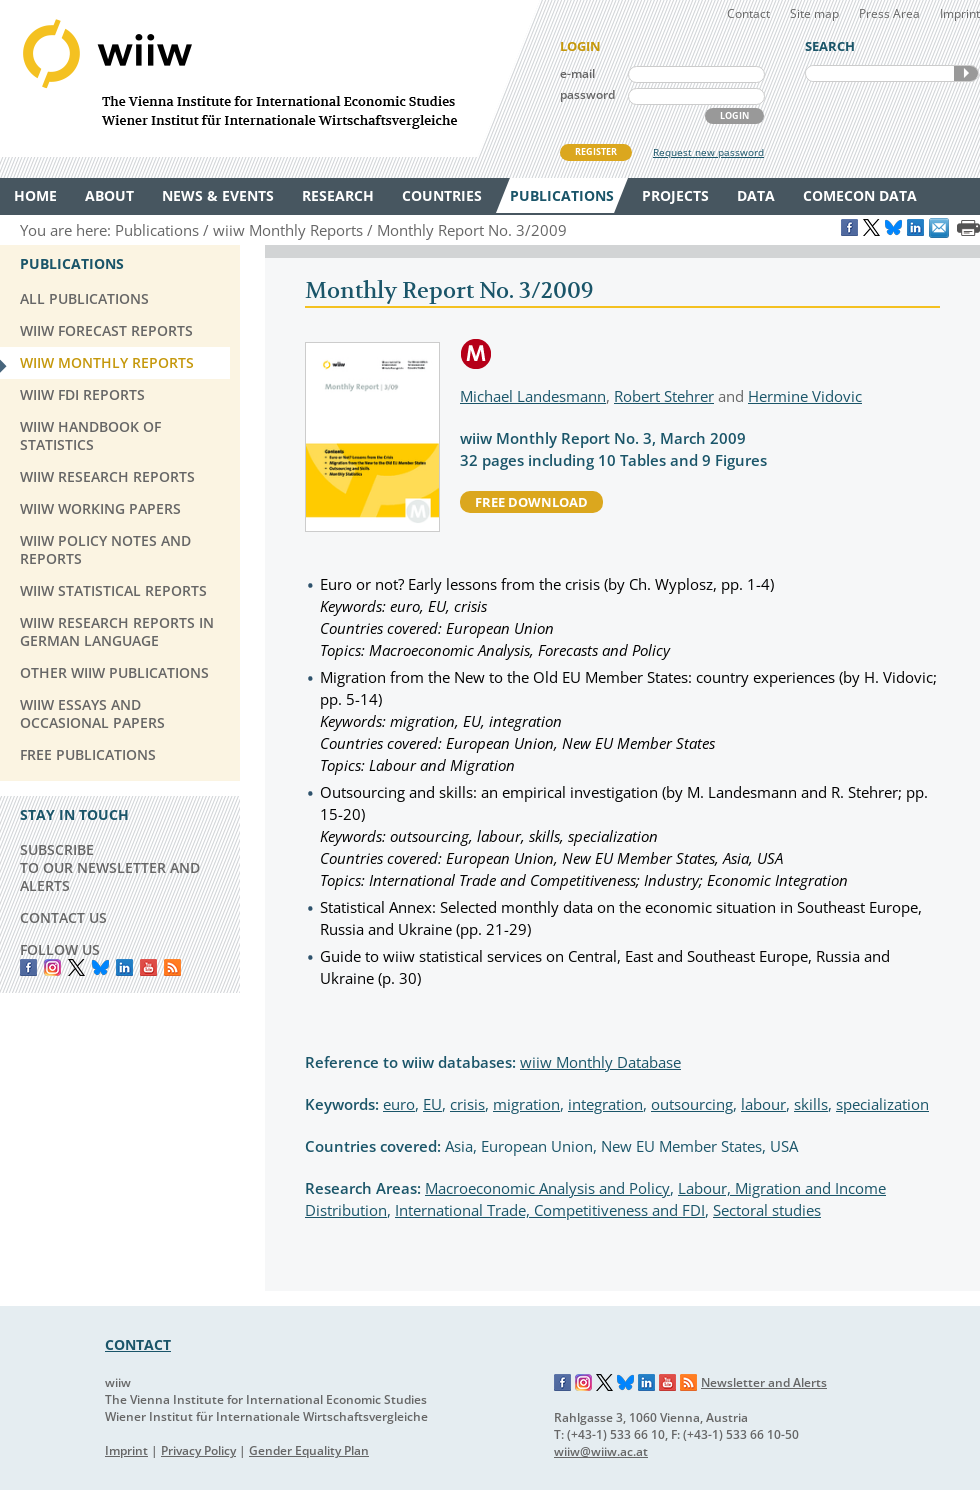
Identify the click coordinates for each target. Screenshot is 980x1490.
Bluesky (100, 967)
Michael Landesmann (533, 396)
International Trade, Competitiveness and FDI (550, 1210)
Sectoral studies (767, 1210)
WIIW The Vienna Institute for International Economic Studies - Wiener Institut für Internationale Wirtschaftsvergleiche (270, 78)
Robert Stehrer (664, 396)
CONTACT (138, 1344)
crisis (467, 1104)
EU (432, 1104)
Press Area (889, 13)
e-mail (577, 73)
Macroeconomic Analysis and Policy (547, 1188)
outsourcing (692, 1104)
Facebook (28, 967)
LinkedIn (124, 967)
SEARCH (966, 73)
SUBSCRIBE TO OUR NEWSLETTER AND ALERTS (110, 867)
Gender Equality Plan (309, 1450)
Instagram (584, 1383)
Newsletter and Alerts (764, 1382)
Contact (748, 13)
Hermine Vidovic (805, 396)
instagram (52, 967)
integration (605, 1104)
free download (531, 502)
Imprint (960, 13)
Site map (814, 13)
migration (526, 1104)
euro (399, 1104)
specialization (882, 1104)
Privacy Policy (198, 1450)
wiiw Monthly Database (600, 1062)
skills (811, 1104)
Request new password (708, 152)
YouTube (148, 967)
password (587, 94)
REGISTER (596, 151)
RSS (172, 967)
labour (763, 1104)
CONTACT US (63, 917)
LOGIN (734, 115)
